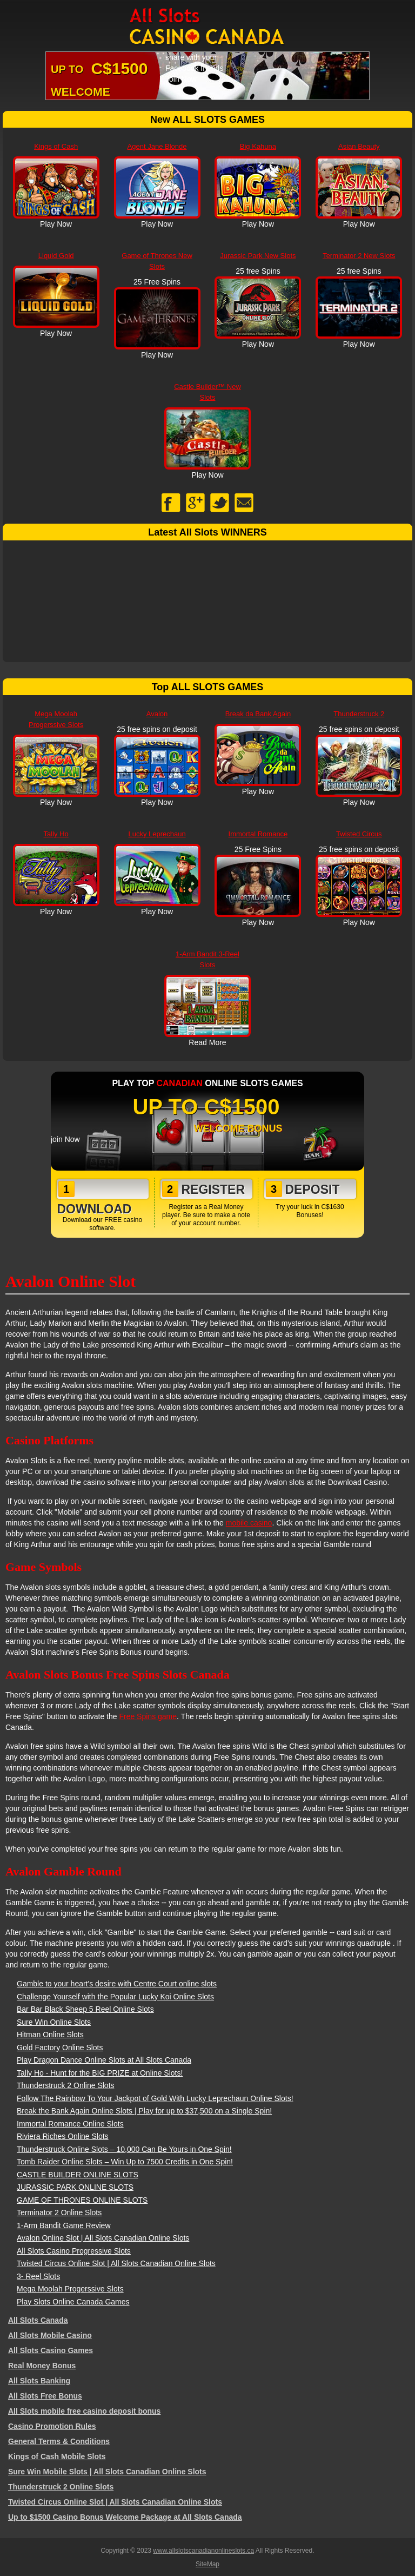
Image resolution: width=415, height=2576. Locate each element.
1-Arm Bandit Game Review (64, 2225)
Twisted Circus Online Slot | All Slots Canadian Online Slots (116, 2263)
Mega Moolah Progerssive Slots (56, 719)
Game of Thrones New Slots (157, 261)
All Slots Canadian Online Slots (207, 27)
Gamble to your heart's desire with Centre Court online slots (117, 1983)
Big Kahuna (258, 146)
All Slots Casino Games (50, 2350)
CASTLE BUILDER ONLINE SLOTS (77, 2174)
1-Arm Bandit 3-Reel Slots (207, 959)
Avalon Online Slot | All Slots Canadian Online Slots (103, 2238)
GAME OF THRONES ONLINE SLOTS (82, 2200)
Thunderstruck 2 (358, 714)
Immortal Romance (258, 834)
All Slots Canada (38, 2320)
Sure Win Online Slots (54, 2022)
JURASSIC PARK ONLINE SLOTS (75, 2187)
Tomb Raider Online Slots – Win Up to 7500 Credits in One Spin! (125, 2161)
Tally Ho (56, 834)
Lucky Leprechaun (156, 834)
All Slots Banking (39, 2380)
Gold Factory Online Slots (60, 2047)
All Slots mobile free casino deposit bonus (84, 2411)
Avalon (157, 714)
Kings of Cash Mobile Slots (56, 2456)
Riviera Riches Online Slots (63, 2136)
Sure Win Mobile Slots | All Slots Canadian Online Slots (107, 2471)
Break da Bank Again (258, 714)
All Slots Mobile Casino (50, 2335)
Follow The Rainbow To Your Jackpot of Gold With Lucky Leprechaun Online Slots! (155, 2098)
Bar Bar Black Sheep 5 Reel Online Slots (85, 2009)
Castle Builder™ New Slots (207, 391)
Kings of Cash (56, 146)
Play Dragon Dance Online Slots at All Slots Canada (104, 2060)
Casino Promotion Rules (52, 2426)
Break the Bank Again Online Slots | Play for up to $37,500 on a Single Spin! (144, 2110)
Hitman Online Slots (50, 2034)
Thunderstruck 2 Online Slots (66, 2085)
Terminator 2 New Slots (359, 256)
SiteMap (207, 2564)
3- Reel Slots (38, 2276)
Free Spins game (148, 1716)
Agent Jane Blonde (157, 146)
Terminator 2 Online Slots (59, 2212)
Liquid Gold (56, 256)
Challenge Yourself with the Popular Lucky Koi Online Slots (115, 1996)
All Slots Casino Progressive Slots (74, 2251)
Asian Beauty (359, 146)
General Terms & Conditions (59, 2441)
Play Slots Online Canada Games (73, 2301)
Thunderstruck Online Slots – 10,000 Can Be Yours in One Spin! (124, 2149)
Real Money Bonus (42, 2365)
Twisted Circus (359, 834)
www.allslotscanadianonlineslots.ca (203, 2550)
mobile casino (249, 1522)
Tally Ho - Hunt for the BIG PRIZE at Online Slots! (100, 2073)
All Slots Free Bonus (45, 2396)
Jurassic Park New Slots (258, 256)
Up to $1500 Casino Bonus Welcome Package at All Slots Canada (125, 2517)
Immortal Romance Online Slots (70, 2123)
